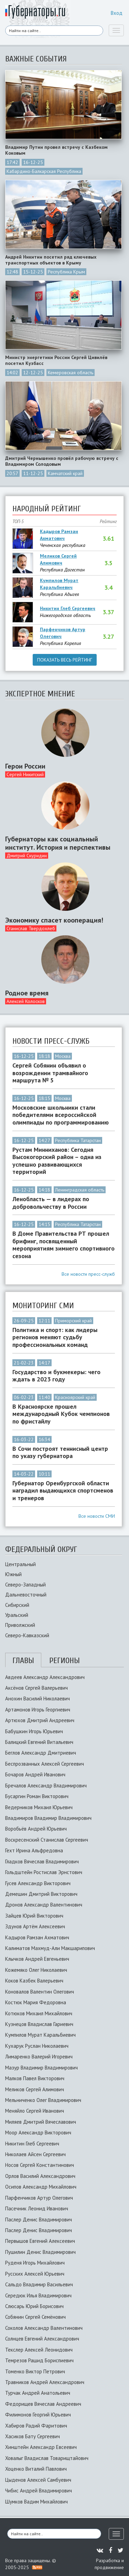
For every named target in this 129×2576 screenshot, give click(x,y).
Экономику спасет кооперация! (54, 920)
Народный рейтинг (46, 508)
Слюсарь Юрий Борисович (34, 2306)
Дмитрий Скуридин (27, 855)
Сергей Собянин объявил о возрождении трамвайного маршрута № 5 (50, 1073)
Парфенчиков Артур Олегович (62, 632)
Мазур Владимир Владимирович (41, 2067)
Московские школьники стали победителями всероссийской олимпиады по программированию (60, 1115)
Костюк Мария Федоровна (35, 2002)
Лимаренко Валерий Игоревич (39, 2056)
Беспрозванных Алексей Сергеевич (44, 1763)
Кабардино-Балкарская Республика (44, 171)
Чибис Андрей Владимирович (38, 2490)
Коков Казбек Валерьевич (34, 1980)
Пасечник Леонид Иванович (36, 2208)
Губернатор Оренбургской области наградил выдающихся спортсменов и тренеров (62, 1490)
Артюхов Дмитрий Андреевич (39, 1720)
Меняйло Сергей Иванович (34, 2110)
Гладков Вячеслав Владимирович (42, 1861)
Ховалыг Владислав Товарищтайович (46, 2458)
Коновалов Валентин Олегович (39, 1991)
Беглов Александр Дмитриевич (40, 1752)
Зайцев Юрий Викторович (34, 1915)
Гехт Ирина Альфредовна (34, 1850)
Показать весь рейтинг (64, 660)
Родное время (27, 993)
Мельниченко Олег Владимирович (43, 2100)
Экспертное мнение (40, 693)
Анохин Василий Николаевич (37, 1698)
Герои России (25, 766)
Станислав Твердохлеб (31, 928)
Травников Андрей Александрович (44, 2382)
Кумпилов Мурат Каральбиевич (59, 583)
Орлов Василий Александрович (40, 2176)
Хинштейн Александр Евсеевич (41, 2447)
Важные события (36, 59)
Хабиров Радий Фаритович (36, 2425)
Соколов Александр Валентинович (44, 2328)
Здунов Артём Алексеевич (35, 1926)
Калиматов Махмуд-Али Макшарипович (50, 1948)
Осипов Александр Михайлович (40, 2186)
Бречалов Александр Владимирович (46, 1785)
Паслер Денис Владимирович (38, 2219)
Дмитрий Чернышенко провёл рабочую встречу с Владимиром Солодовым (61, 461)
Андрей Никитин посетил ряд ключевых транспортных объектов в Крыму (50, 260)
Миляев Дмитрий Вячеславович (40, 2122)
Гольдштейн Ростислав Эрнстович (43, 1872)
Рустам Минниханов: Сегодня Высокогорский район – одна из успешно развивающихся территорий (56, 1161)
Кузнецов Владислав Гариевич (39, 2024)
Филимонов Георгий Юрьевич (38, 2414)
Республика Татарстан (78, 1140)
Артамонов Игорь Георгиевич (37, 1709)
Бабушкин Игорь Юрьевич (34, 1731)
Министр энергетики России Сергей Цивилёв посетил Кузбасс (56, 360)
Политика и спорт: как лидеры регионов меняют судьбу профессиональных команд (54, 1337)
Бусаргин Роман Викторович (36, 1796)
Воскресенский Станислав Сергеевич (46, 1839)
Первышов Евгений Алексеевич (40, 2241)
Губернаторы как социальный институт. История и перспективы (57, 843)
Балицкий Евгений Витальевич (39, 1742)
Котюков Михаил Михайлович (38, 2013)
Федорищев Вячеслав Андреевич (43, 2404)
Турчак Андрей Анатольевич (37, 2393)
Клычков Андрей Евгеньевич (37, 1959)
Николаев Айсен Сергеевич (35, 2154)
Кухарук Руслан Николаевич (36, 2046)
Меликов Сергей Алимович (58, 559)
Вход (116, 13)
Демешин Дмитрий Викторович (41, 1894)
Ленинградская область (79, 1190)
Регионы (64, 1660)
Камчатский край (65, 473)
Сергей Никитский (25, 774)
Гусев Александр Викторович (38, 1883)
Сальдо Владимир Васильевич (39, 2284)
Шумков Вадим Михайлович (36, 2501)
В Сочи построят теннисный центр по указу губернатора (60, 1452)
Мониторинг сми (43, 1305)
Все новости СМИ (96, 1516)
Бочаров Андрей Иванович (35, 1774)
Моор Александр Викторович (38, 2132)
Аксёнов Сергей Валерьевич (36, 1688)
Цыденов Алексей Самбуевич (38, 2480)
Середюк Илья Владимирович (38, 2295)
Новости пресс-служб (50, 1041)
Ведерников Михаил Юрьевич (39, 1807)
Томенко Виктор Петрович (35, 2371)
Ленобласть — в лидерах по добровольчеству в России (50, 1202)
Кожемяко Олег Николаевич (36, 1970)
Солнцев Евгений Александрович (42, 2338)
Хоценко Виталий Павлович (36, 2469)
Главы (23, 1660)
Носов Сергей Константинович (39, 2165)
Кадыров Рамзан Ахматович (59, 534)
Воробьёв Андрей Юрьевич (36, 1828)
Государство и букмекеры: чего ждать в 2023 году (56, 1375)
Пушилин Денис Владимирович (40, 2252)
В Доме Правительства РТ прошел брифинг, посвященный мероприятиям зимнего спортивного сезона (63, 1245)
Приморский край (73, 1321)
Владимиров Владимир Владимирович (48, 1818)
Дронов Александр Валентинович (43, 1904)
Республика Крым (66, 272)
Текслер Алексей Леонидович (39, 2349)
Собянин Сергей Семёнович (35, 2317)
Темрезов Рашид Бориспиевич (39, 2360)
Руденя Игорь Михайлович (35, 2262)
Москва (63, 1056)
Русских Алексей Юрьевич (34, 2273)
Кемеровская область (70, 372)
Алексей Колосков (26, 1001)
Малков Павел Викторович (34, 2078)
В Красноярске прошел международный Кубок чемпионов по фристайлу (61, 1414)
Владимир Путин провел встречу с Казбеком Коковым (56, 150)
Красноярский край (75, 1397)
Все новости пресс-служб (88, 1274)
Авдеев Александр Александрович (45, 1677)
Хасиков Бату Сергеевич (32, 2436)
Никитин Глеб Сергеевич (67, 608)
